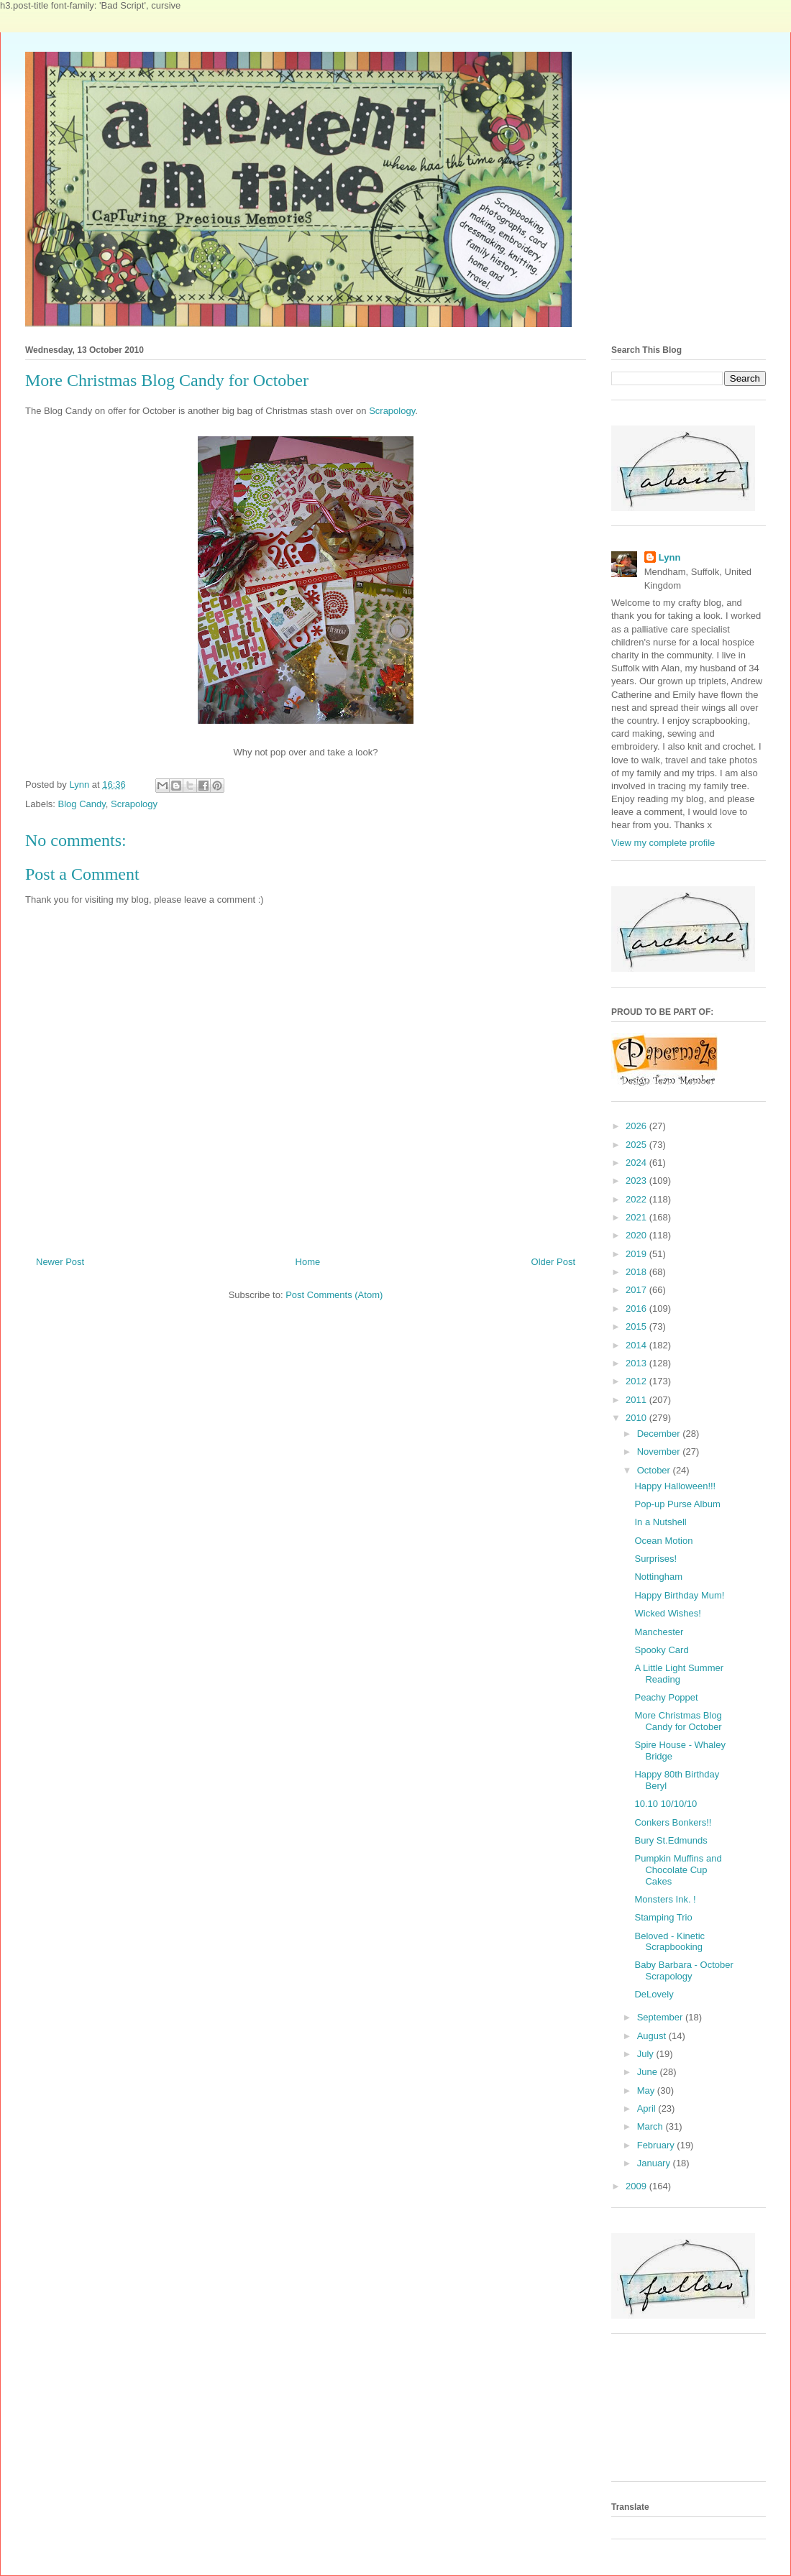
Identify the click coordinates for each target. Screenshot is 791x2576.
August (653, 2035)
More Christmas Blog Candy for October (677, 1721)
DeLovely (653, 1994)
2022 (637, 1199)
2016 (637, 1308)
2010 (637, 1417)
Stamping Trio (663, 1917)
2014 (637, 1345)
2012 (637, 1381)
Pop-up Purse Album (677, 1504)
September (661, 2017)
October (655, 1470)
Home (308, 1261)
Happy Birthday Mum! (679, 1595)
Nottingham (658, 1576)
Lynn (670, 557)
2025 (637, 1144)
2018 (637, 1271)
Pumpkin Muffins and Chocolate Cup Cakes (677, 1869)
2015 (637, 1326)
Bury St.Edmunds (670, 1840)
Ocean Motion (663, 1540)
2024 (637, 1162)
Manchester (658, 1632)
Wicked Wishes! (667, 1613)
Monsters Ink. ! (664, 1899)
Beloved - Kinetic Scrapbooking (669, 1942)
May (647, 2090)
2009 (637, 2186)
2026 (637, 1126)
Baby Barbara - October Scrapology (683, 1970)
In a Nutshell (660, 1522)
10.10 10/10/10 (665, 1803)
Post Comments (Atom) (334, 1294)
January (655, 2163)
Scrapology (392, 410)
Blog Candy (82, 804)
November (660, 1451)
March (651, 2126)
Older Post (553, 1261)
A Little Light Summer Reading (678, 1673)
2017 (637, 1289)
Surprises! (655, 1558)
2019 (637, 1253)
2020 (637, 1235)
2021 (637, 1217)
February (657, 2145)
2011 (637, 1399)
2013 (637, 1363)
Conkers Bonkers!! (672, 1822)
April (648, 2108)
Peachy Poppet (666, 1697)
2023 (637, 1180)
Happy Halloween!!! (674, 1486)
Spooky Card (661, 1649)
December (660, 1433)
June (648, 2071)
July (647, 2053)
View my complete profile (663, 842)
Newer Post (60, 1261)
